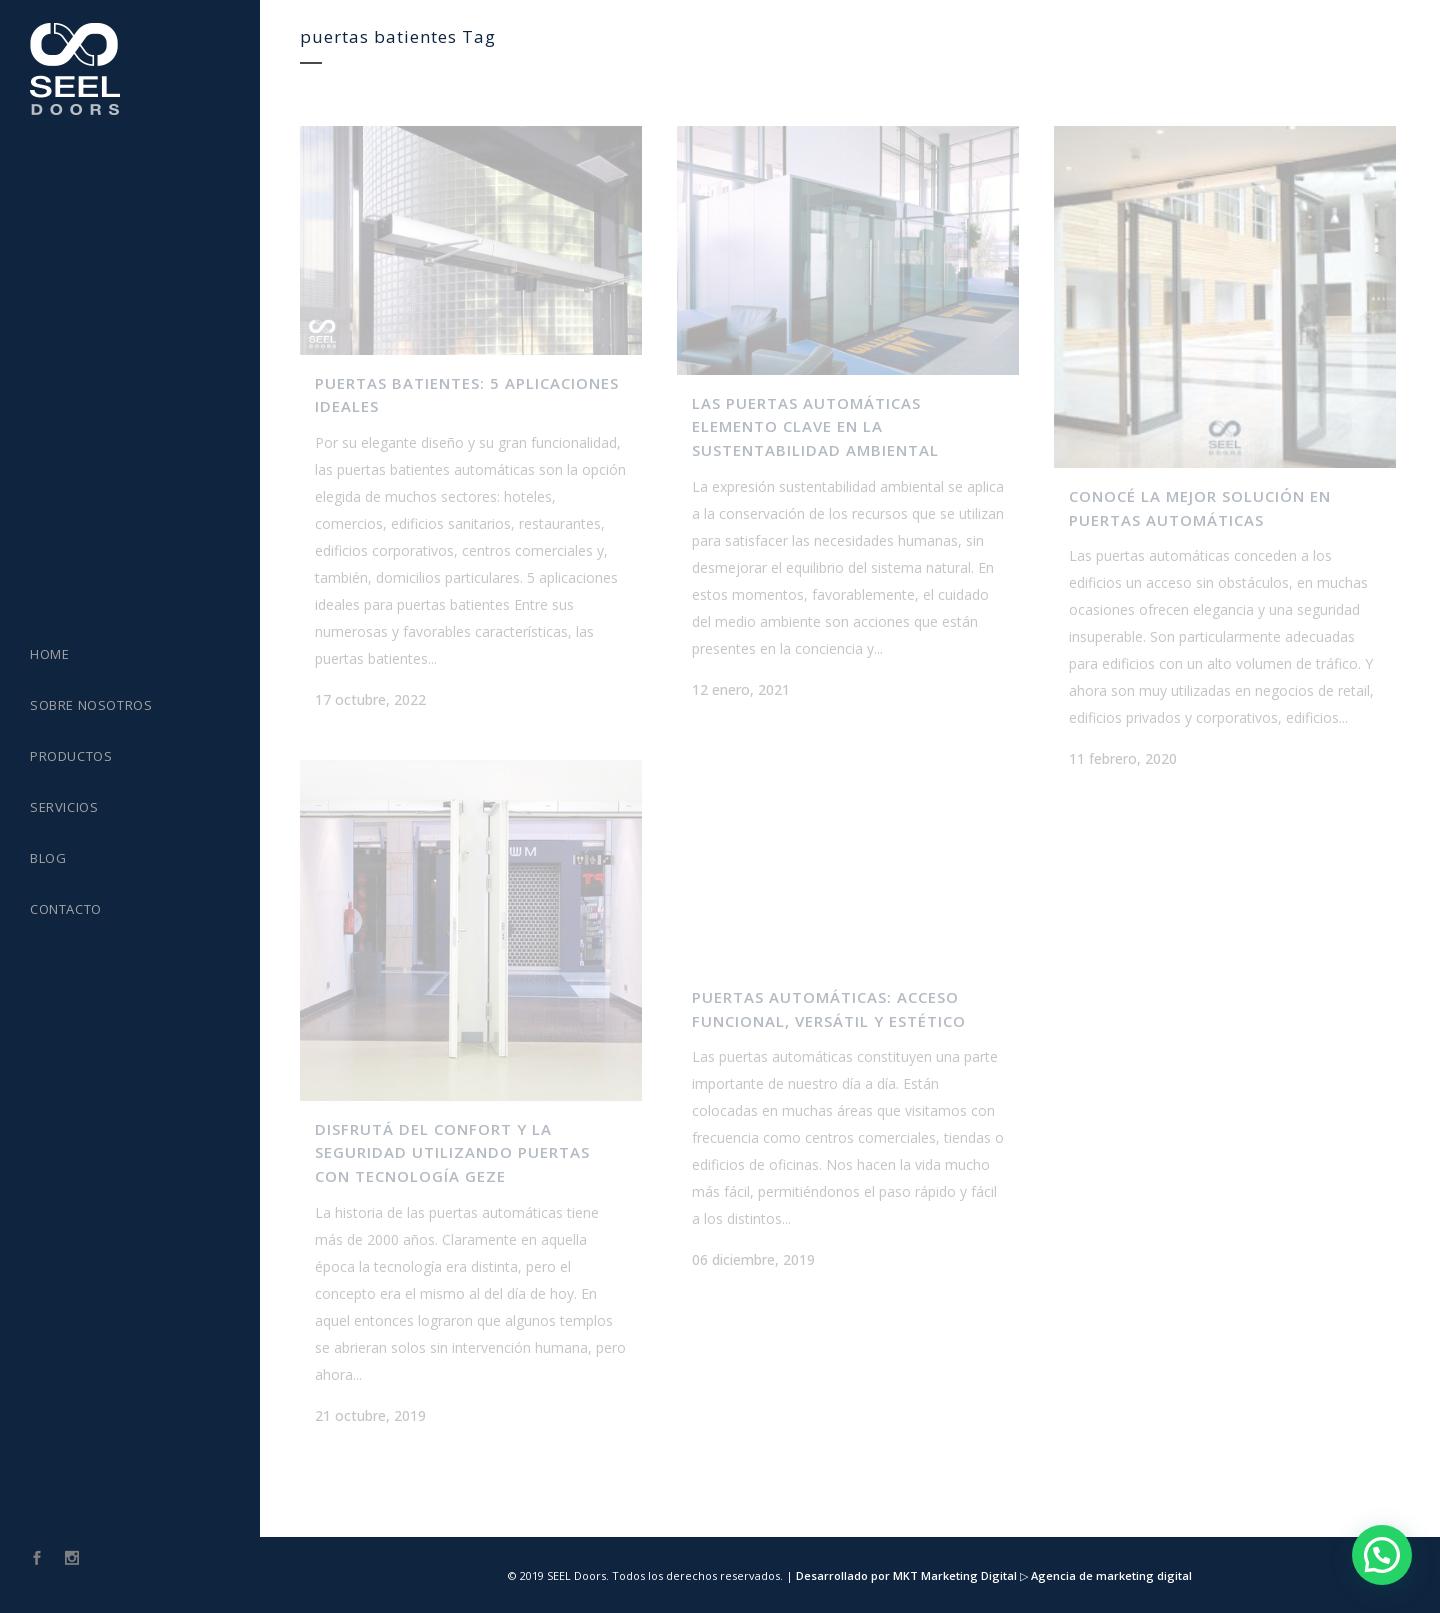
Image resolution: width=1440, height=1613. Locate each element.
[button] (1382, 1555)
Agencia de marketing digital (1110, 1575)
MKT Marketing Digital (955, 1575)
